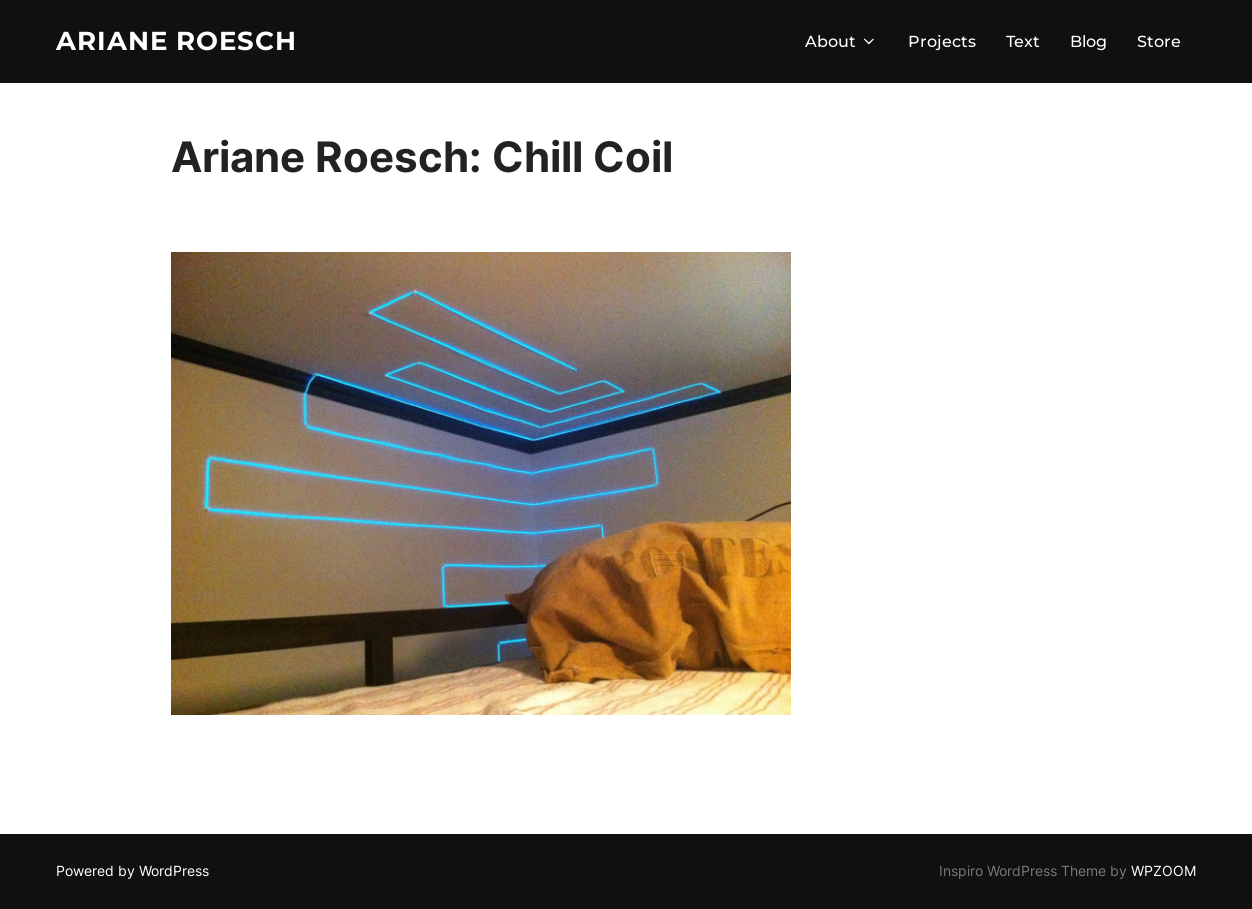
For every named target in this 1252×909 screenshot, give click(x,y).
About (841, 41)
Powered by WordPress (132, 870)
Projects (942, 41)
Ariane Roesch (176, 41)
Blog (1088, 41)
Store (1159, 41)
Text (1023, 41)
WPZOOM (1163, 870)
